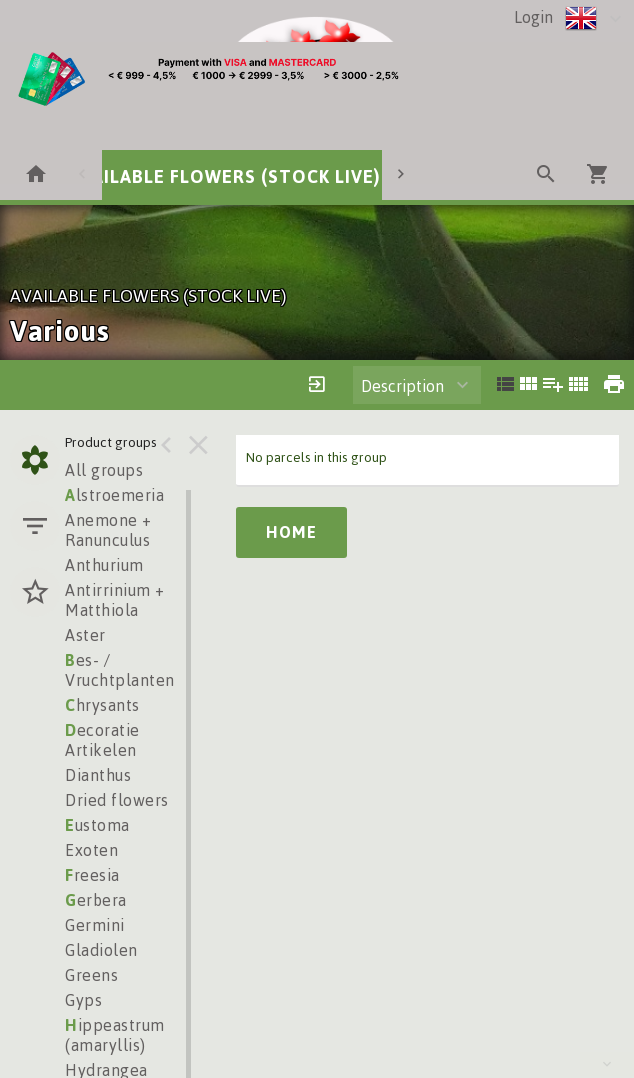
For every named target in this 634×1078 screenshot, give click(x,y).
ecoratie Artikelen (102, 740)
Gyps (83, 1000)
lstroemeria (114, 495)
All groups (104, 470)
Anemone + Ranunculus (108, 530)
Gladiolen (101, 950)
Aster (85, 635)
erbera (96, 900)
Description (402, 386)
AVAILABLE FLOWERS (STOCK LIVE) (224, 176)
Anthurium (104, 565)
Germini (95, 925)
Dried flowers (117, 800)
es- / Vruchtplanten (120, 670)
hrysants (102, 705)
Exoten (91, 850)
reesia (92, 875)
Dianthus (98, 775)
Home (291, 532)
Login (533, 17)
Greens (91, 975)
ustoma (97, 825)
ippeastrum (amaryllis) (115, 1035)
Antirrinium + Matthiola (115, 600)
